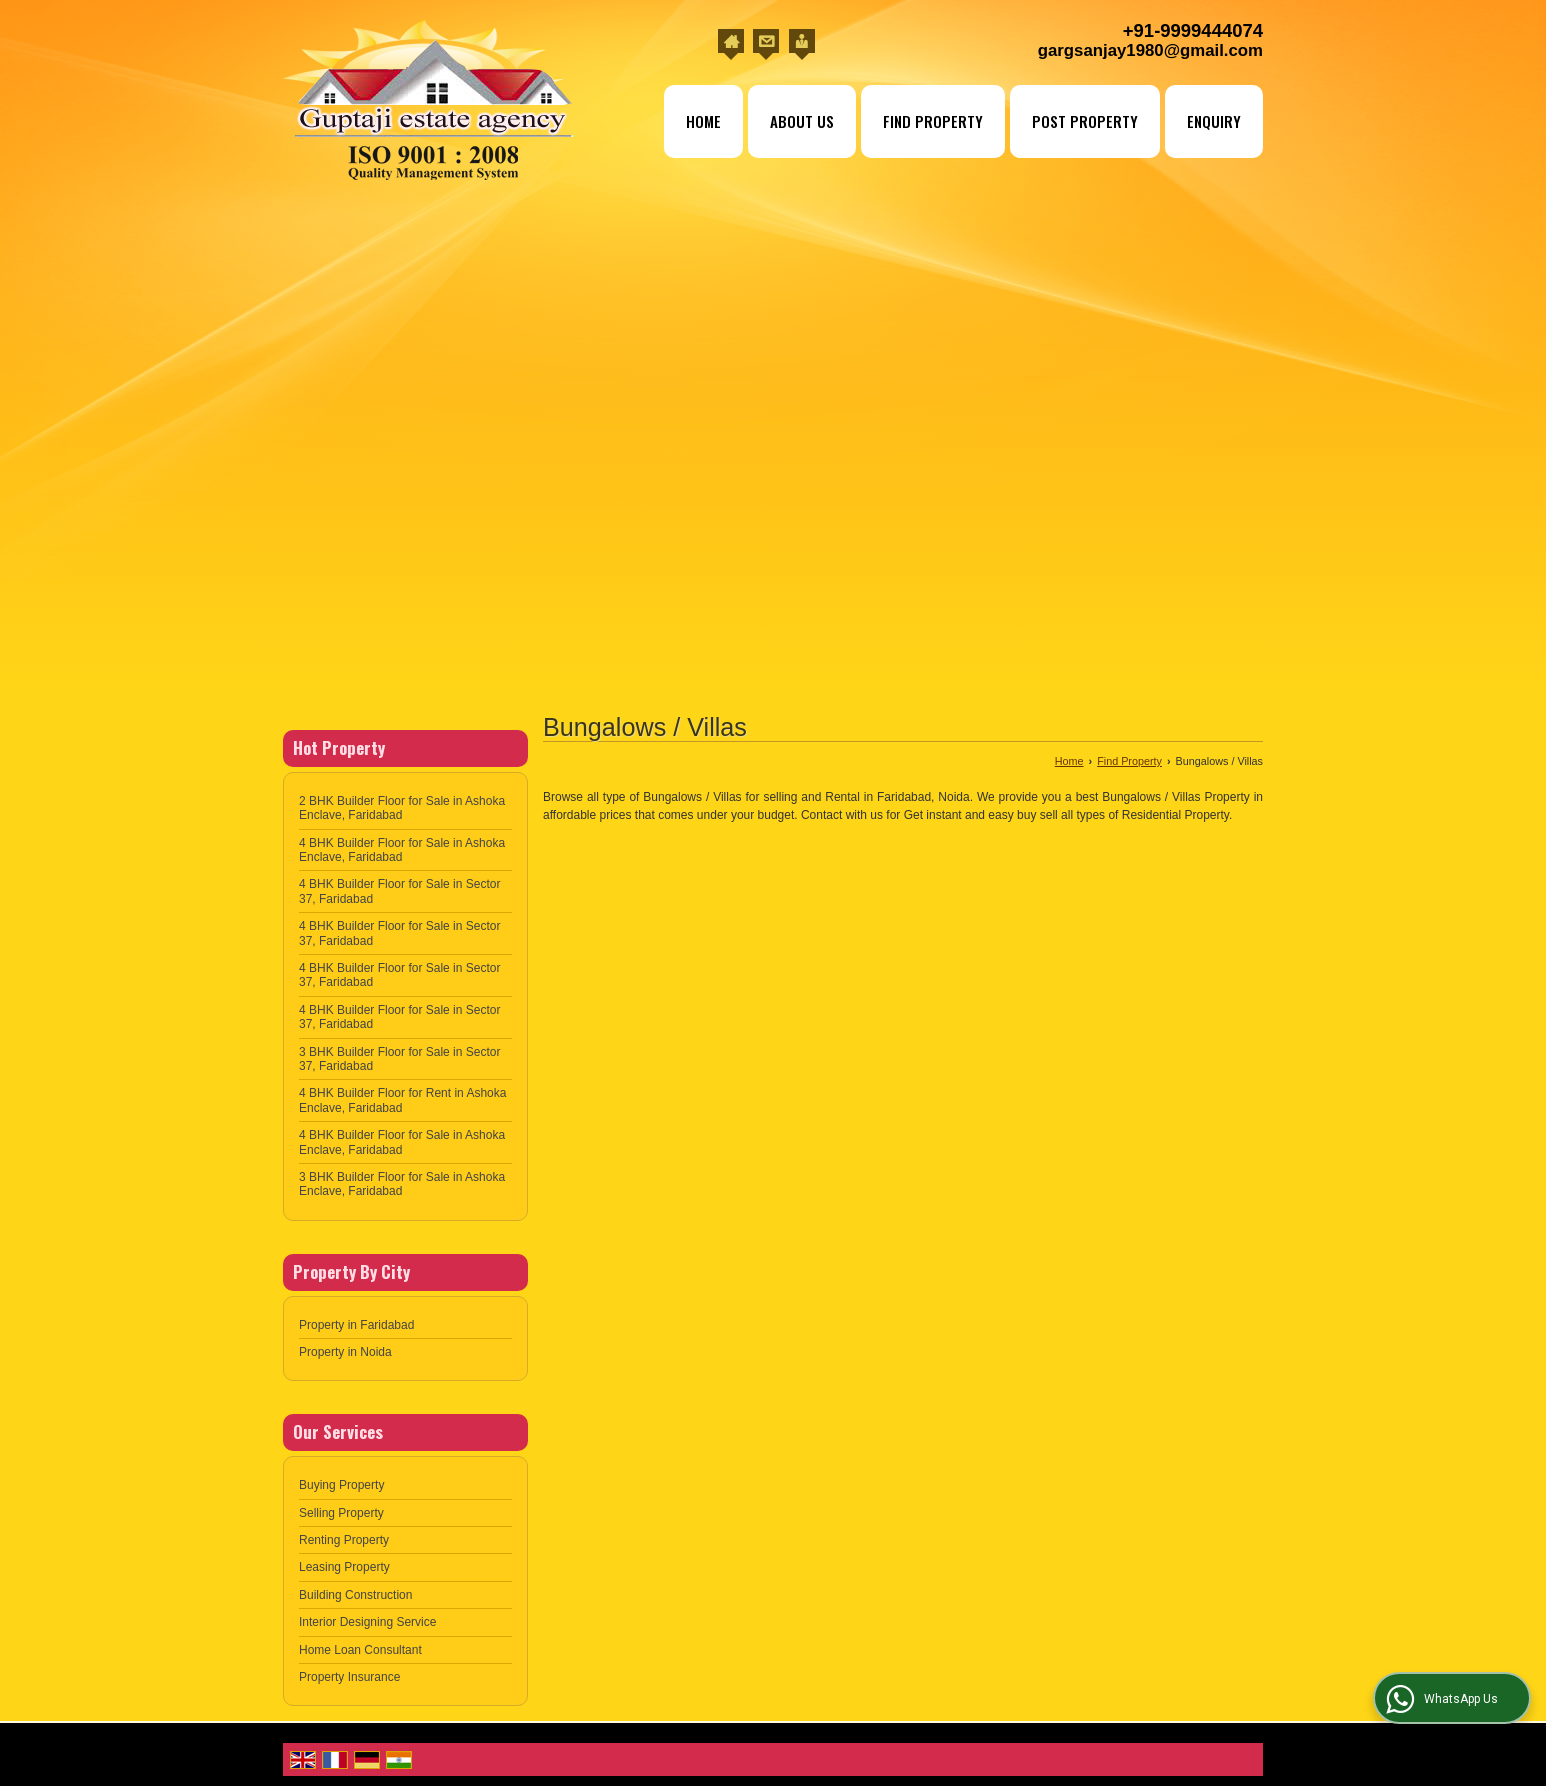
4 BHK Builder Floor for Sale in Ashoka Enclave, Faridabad (402, 850)
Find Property (933, 121)
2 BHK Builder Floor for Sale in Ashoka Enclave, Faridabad (402, 808)
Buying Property (341, 1485)
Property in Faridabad (356, 1325)
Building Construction (355, 1595)
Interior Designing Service (367, 1622)
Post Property (1085, 121)
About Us (802, 121)
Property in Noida (345, 1352)
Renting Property (344, 1540)
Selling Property (341, 1513)
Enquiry (1214, 121)
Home (703, 121)
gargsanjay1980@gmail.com (1150, 50)
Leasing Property (344, 1567)
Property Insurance (349, 1677)
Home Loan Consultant (360, 1650)
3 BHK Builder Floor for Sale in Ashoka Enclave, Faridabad (402, 1184)
